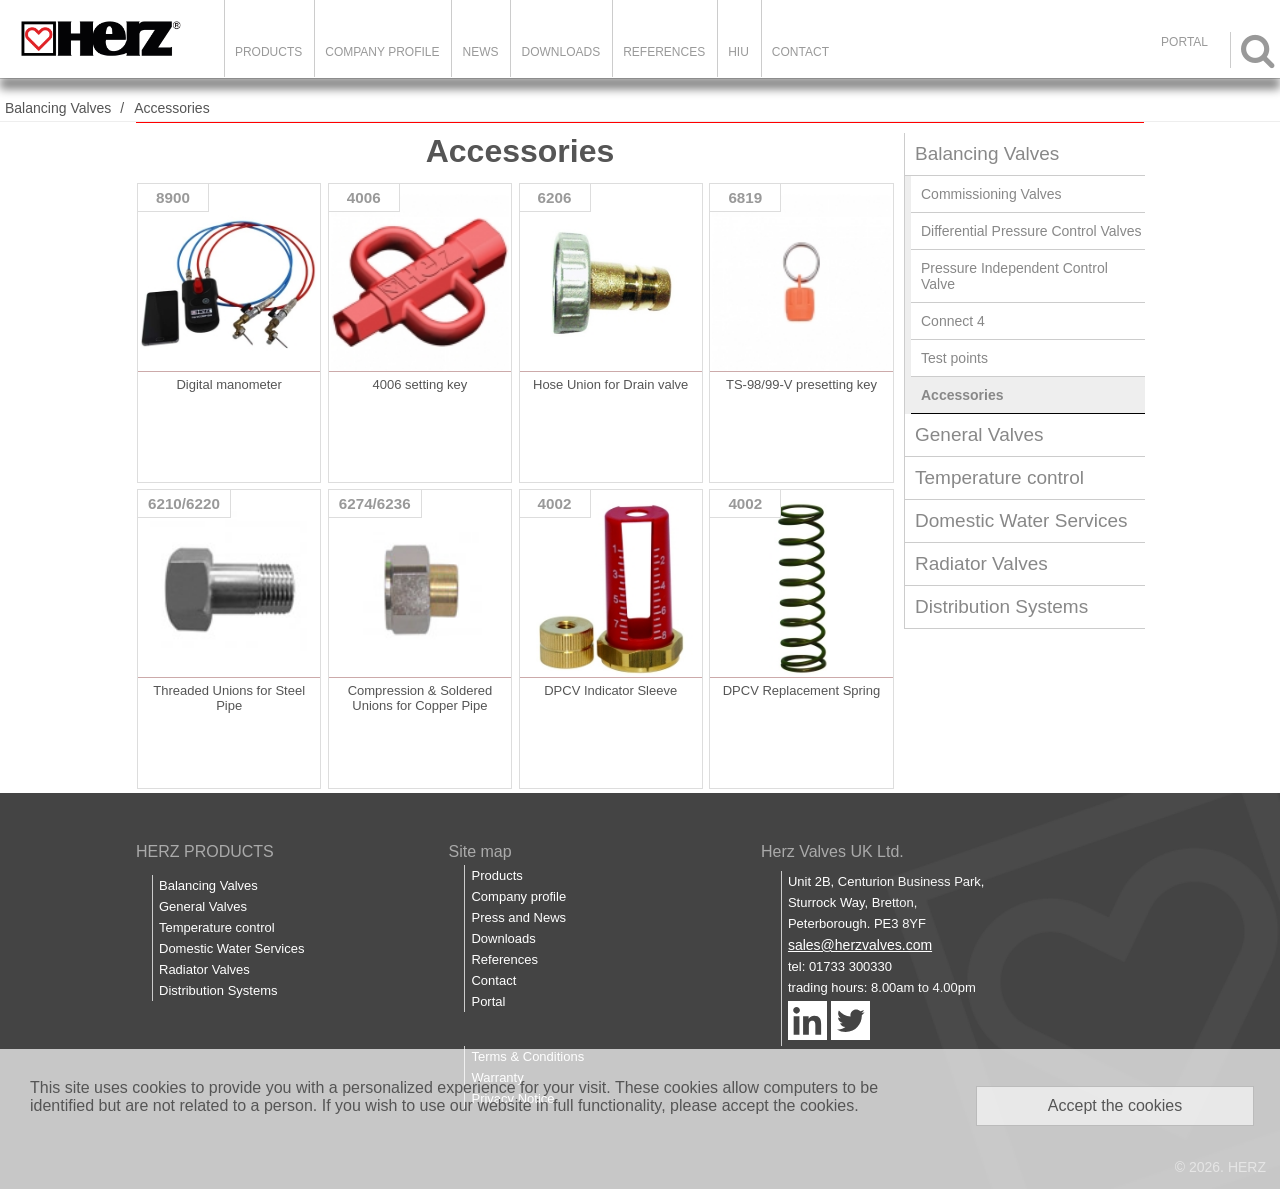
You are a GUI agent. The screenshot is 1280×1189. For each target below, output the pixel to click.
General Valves (979, 434)
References (664, 52)
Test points (954, 358)
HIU (738, 52)
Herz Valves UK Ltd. (832, 851)
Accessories (171, 108)
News (480, 52)
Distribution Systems (1001, 606)
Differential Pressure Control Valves (1031, 231)
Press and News (518, 917)
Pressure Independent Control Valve (1014, 276)
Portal (488, 1001)
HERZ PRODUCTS (205, 851)
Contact (800, 52)
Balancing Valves (58, 108)
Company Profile (382, 52)
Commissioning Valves (991, 194)
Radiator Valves (981, 563)
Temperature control (999, 477)
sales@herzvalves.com (860, 945)
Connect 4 (953, 321)
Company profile (518, 896)
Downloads (560, 52)
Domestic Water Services (1021, 520)
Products (268, 52)
